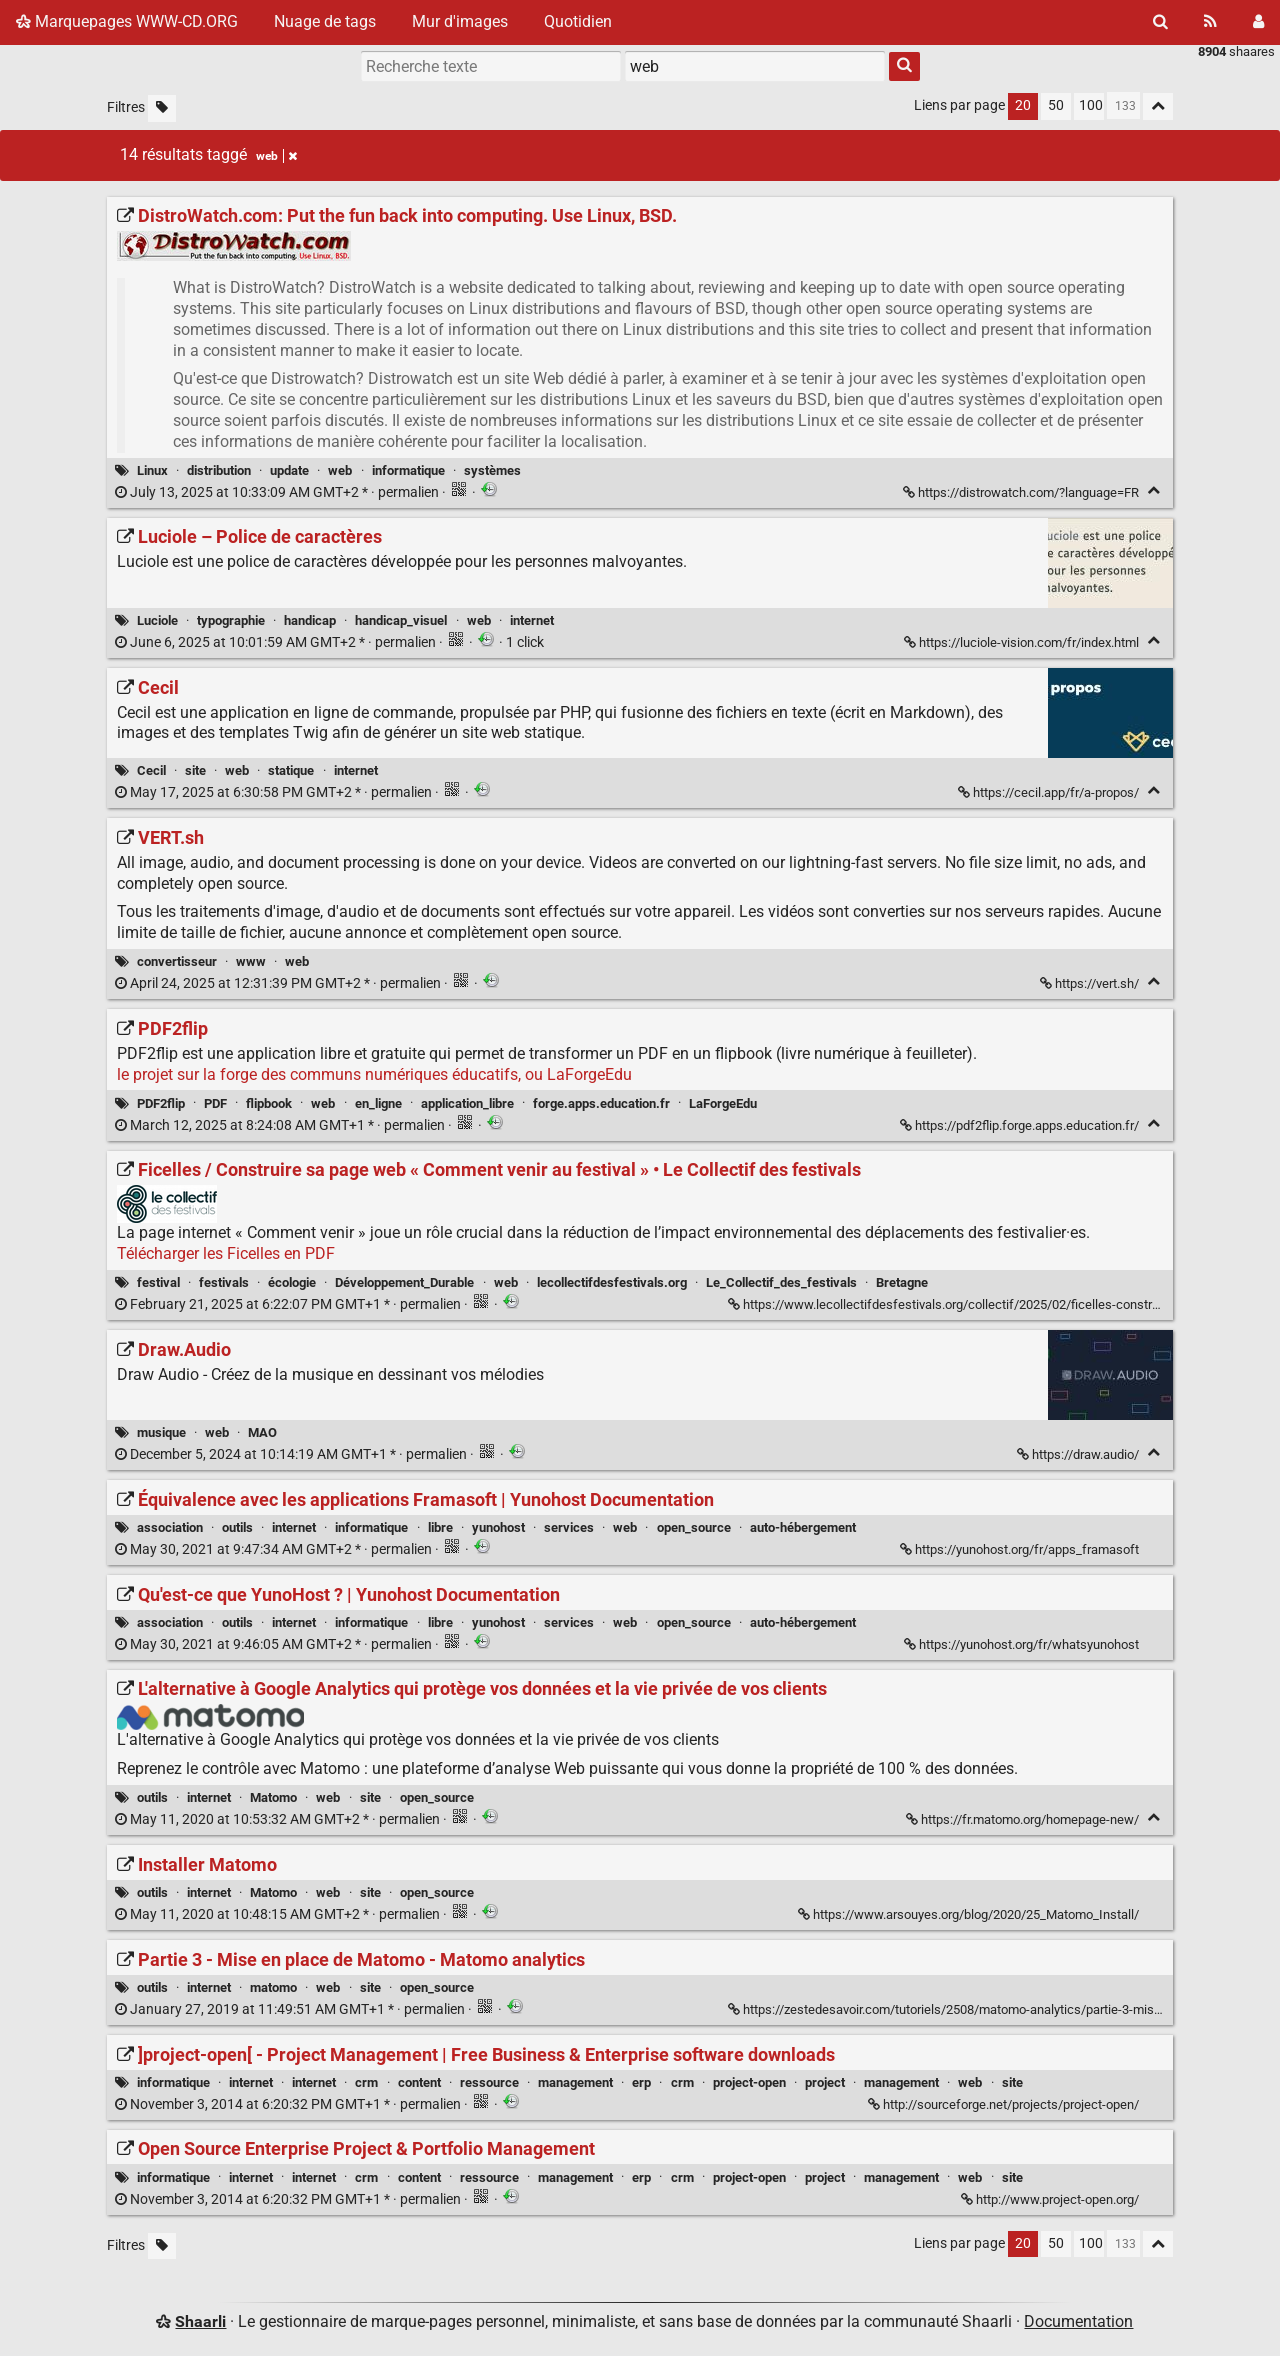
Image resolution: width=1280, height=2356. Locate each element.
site (195, 770)
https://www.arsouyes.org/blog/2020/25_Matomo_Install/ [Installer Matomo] (970, 1914)
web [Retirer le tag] (276, 156)
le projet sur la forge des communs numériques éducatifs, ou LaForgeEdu (374, 1074)
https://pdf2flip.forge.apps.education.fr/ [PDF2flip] (1021, 1125)
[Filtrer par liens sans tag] (162, 108)
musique (161, 1432)
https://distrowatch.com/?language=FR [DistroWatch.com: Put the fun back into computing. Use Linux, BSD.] (1022, 492)
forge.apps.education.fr (601, 1103)
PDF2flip (161, 1103)
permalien (278, 492)
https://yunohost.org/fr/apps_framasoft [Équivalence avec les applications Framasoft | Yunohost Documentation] (1021, 1549)
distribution (219, 470)
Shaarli (200, 2321)
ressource (489, 2082)
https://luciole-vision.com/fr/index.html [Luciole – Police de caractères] (1023, 642)
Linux (152, 470)
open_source (694, 1527)
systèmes (492, 470)
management (575, 2082)
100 (1091, 105)
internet (532, 620)
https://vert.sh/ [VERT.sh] (1091, 983)
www (251, 961)
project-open (749, 2082)
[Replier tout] (1158, 106)
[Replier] (1153, 490)
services (569, 1527)
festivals (224, 1282)
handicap (310, 620)
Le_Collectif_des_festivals (781, 1282)
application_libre (467, 1103)
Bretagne (902, 1282)
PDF (215, 1103)
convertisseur (177, 961)
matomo (273, 1987)
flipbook (269, 1103)
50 (1056, 105)
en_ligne (378, 1103)
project (825, 2082)
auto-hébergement (803, 1527)
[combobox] (755, 66)
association (170, 1527)
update (289, 470)
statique (291, 770)
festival (158, 1282)
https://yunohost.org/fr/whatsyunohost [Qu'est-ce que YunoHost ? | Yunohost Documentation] (1023, 1644)
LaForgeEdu (723, 1103)
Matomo (273, 1797)
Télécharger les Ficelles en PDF (226, 1253)
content (419, 2082)
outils (237, 1527)
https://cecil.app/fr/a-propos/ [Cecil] (1050, 792)
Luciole (157, 620)
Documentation (1078, 2321)
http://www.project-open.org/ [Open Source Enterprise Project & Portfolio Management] (1051, 2199)
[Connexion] (1258, 22)
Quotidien (578, 21)
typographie (231, 620)
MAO (262, 1432)
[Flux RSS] (1210, 22)
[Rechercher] (1160, 22)
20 (1023, 105)
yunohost (498, 1527)
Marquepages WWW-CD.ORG (127, 21)
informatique (408, 470)
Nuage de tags (325, 21)
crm (366, 2082)
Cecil (151, 770)
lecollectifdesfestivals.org (612, 1282)
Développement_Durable (404, 1282)
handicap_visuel (401, 620)
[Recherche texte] (491, 66)
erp (641, 2082)
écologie (292, 1282)
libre (440, 1527)
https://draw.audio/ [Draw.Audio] (1079, 1454)
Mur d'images (460, 21)
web (340, 470)
